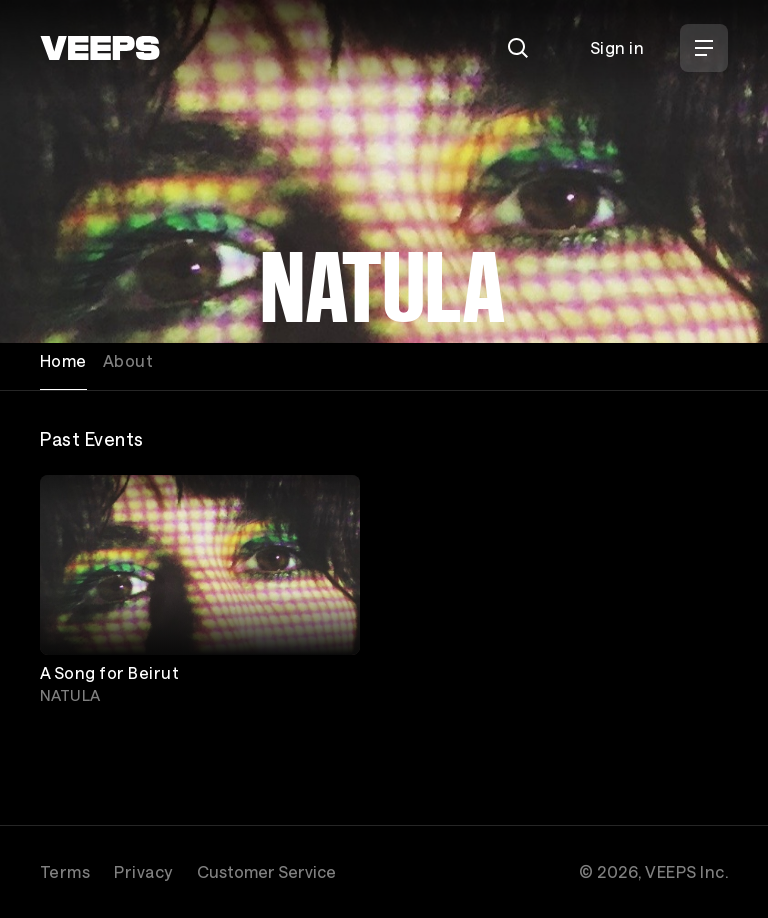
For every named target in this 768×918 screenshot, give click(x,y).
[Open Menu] (704, 48)
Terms (65, 871)
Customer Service (266, 871)
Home (63, 360)
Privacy (143, 871)
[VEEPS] (100, 48)
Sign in (617, 47)
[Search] (518, 48)
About (128, 360)
